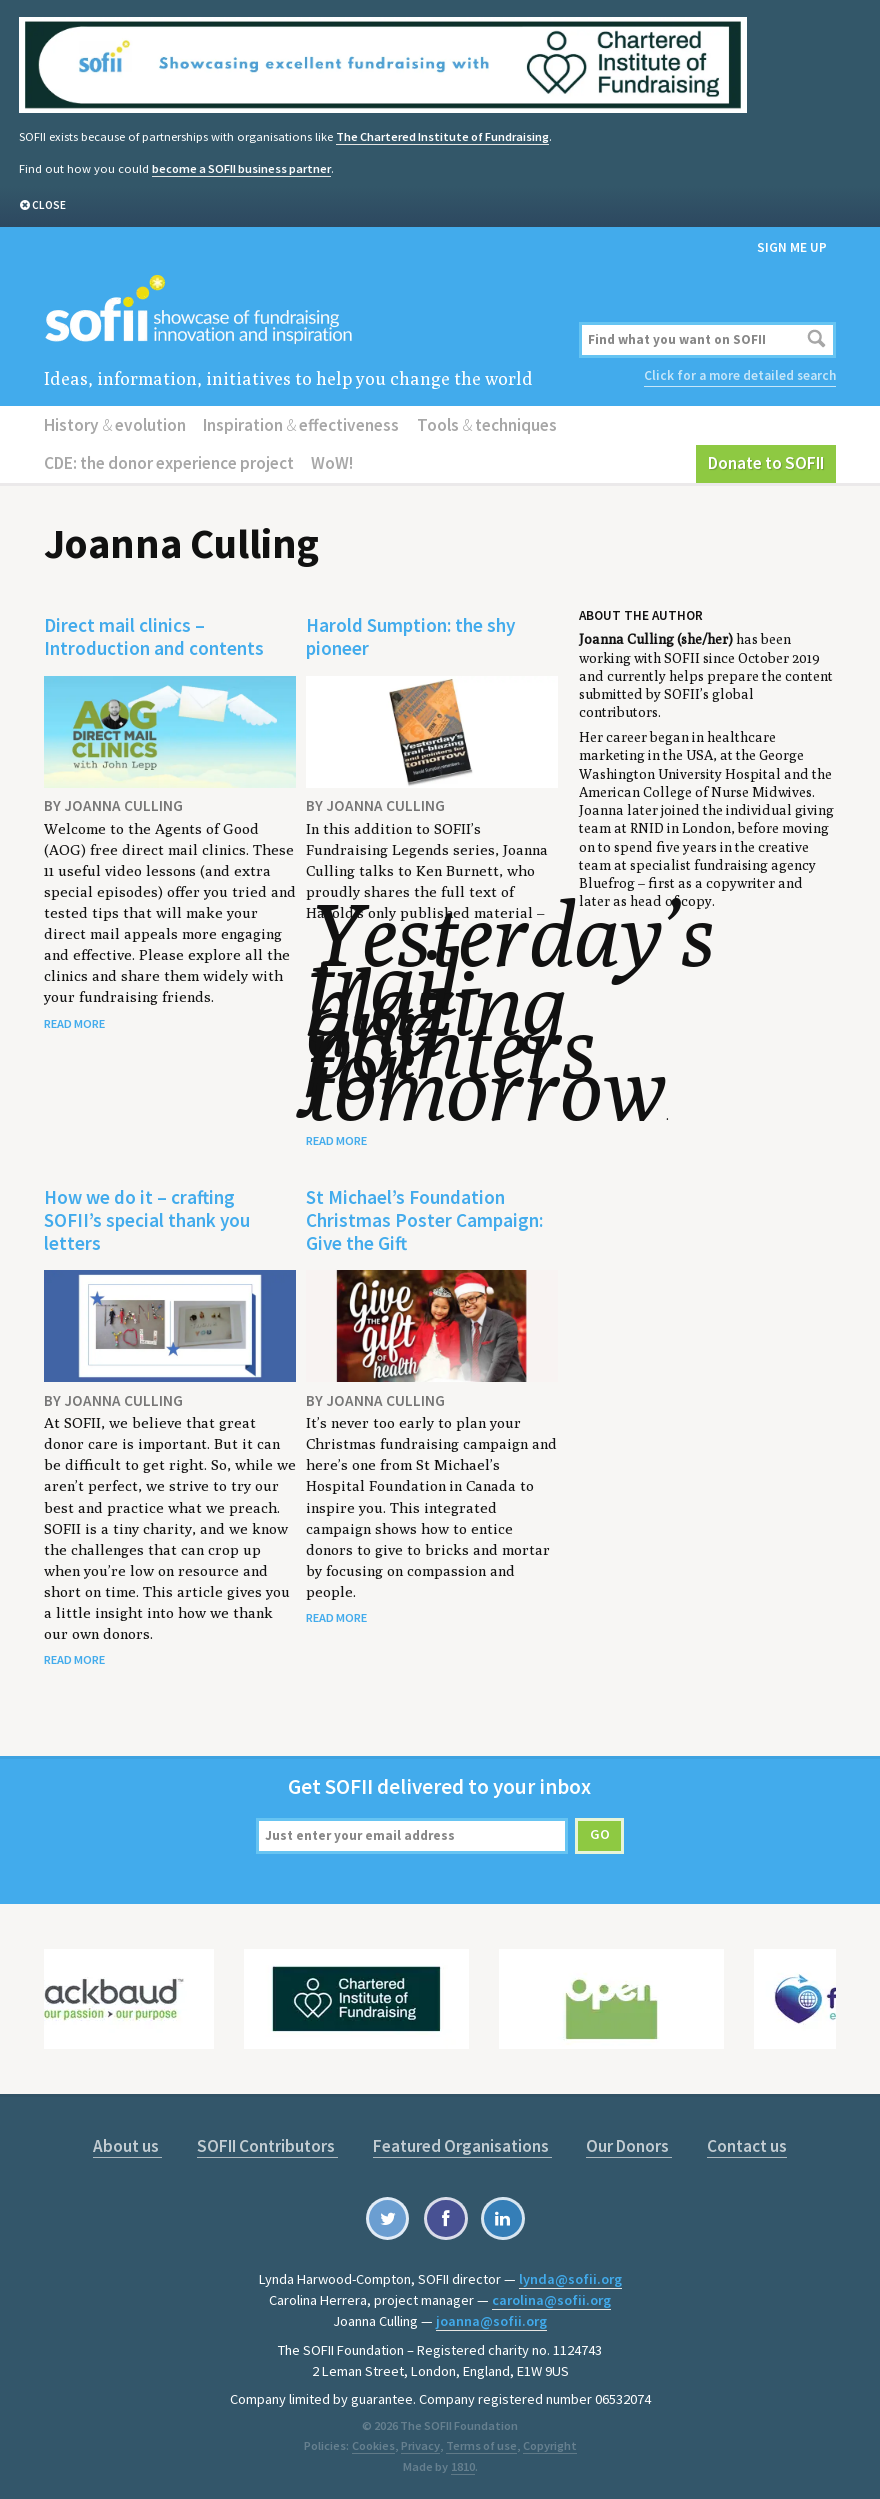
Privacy (420, 2443)
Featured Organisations (462, 2145)
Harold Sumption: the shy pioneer (410, 636)
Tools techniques (486, 424)
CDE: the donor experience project (169, 463)
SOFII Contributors (267, 2145)
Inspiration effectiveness (301, 424)
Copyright (549, 2443)
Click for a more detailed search (740, 375)
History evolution (115, 424)
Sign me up (792, 246)
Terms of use (480, 2443)
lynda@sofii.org (570, 2278)
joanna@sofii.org (491, 2320)
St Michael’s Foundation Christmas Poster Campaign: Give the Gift (424, 1219)
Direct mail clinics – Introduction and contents (154, 636)
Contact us (747, 2145)
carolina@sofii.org (551, 2299)
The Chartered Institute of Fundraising (442, 136)
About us (127, 2145)
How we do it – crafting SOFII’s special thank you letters (147, 1219)
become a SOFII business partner (241, 167)
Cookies (373, 2443)
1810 (463, 2464)
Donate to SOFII (766, 463)
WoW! (332, 463)
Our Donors (629, 2145)
